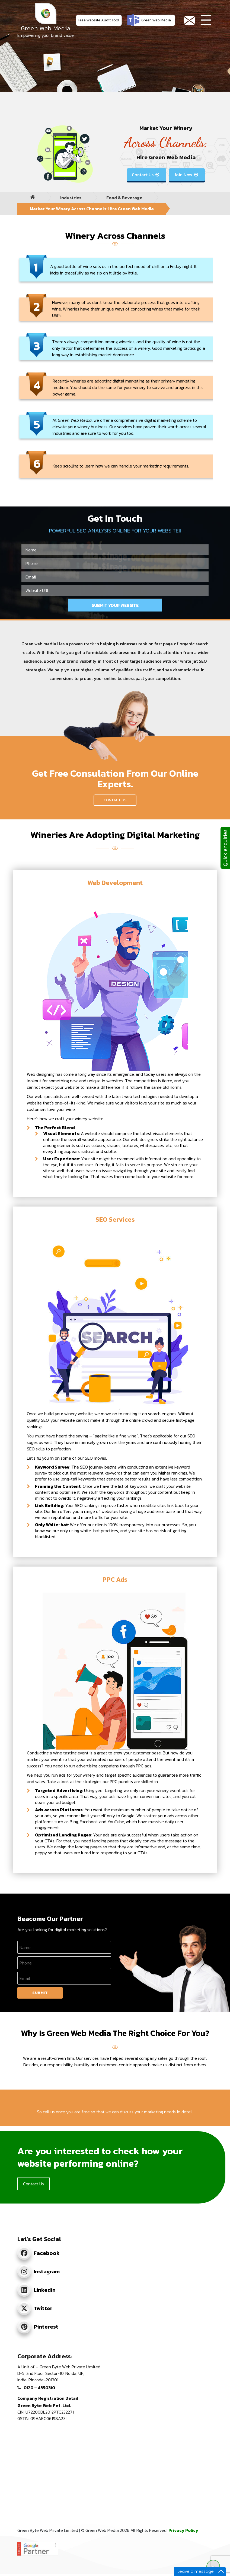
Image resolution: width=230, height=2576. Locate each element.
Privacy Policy (183, 2530)
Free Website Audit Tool (98, 20)
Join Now (186, 174)
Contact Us (146, 174)
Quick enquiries (225, 847)
